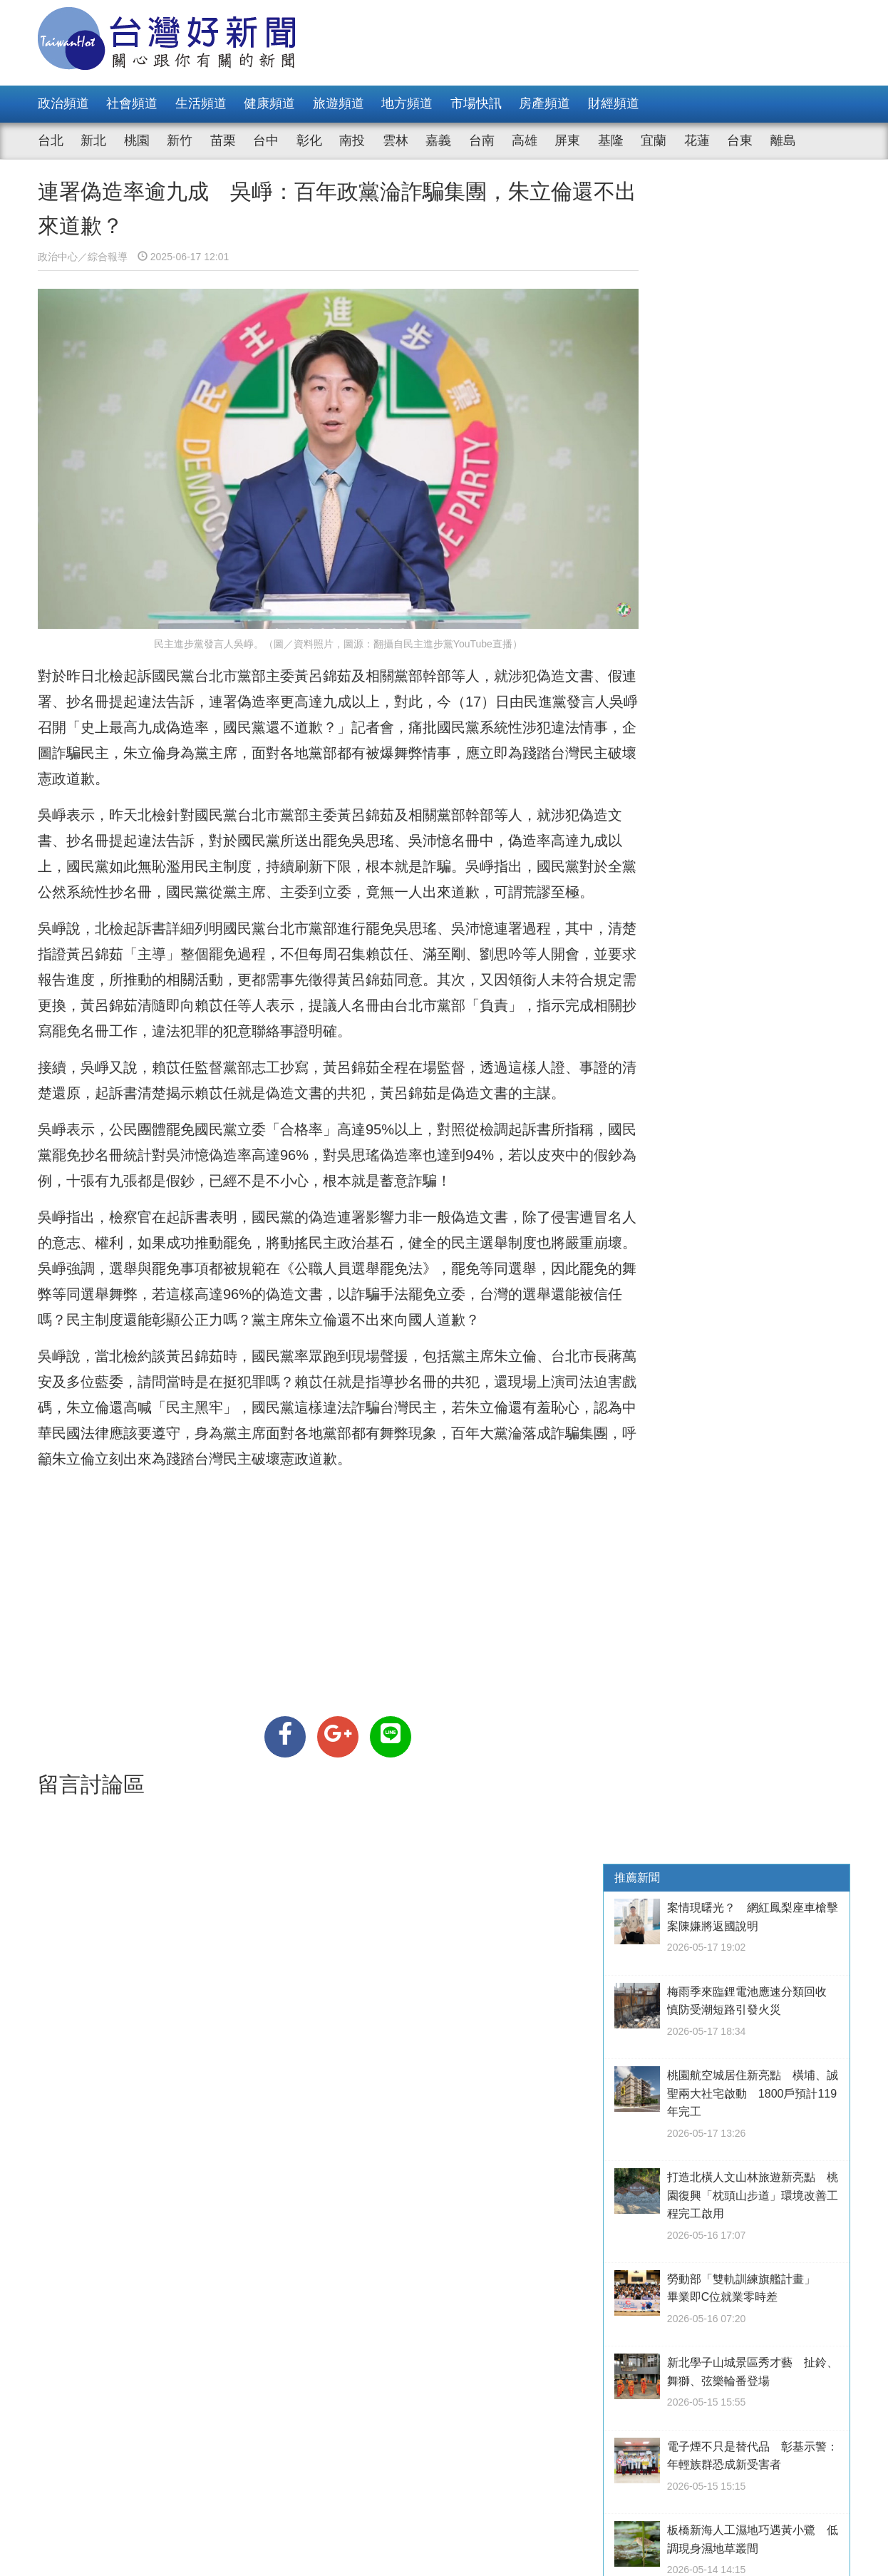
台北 (50, 140)
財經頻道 (613, 103)
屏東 (567, 140)
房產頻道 (544, 103)
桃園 (137, 140)
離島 (783, 140)
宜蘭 (653, 140)
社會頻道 (132, 103)
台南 (482, 140)
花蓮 (697, 140)
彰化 (309, 140)
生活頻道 (201, 103)
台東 (740, 140)
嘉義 (438, 140)
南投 (352, 140)
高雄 (524, 140)
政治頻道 (63, 103)
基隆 (611, 140)
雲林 (395, 140)
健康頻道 (269, 103)
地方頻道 (407, 103)
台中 (266, 140)
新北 (93, 140)
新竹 (179, 140)
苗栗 (223, 140)
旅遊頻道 (338, 103)
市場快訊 (476, 103)
